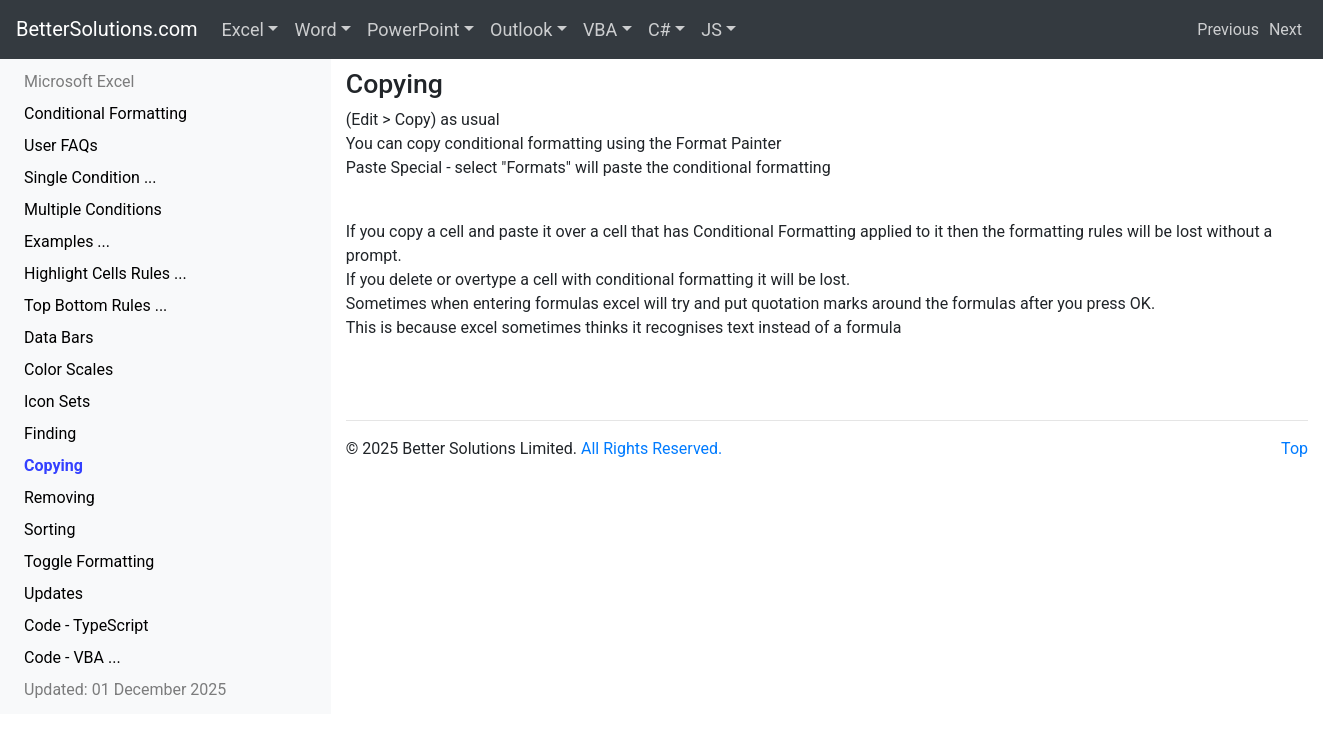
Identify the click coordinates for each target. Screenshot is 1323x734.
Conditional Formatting (105, 113)
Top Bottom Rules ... (95, 305)
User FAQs (61, 145)
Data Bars (58, 337)
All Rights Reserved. (651, 448)
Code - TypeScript (86, 625)
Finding (50, 433)
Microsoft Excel (79, 81)
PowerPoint (413, 29)
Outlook (521, 29)
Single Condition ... (90, 177)
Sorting (49, 529)
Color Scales (68, 369)
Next (1285, 29)
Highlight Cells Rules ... (105, 273)
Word (315, 29)
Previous (1228, 29)
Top (1294, 448)
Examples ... (67, 241)
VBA (600, 29)
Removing (59, 497)
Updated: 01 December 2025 (125, 689)
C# (659, 29)
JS (711, 29)
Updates (53, 593)
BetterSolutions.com (107, 29)
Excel (243, 29)
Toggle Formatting (89, 561)
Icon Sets (57, 401)
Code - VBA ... (72, 657)
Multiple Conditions (93, 209)
